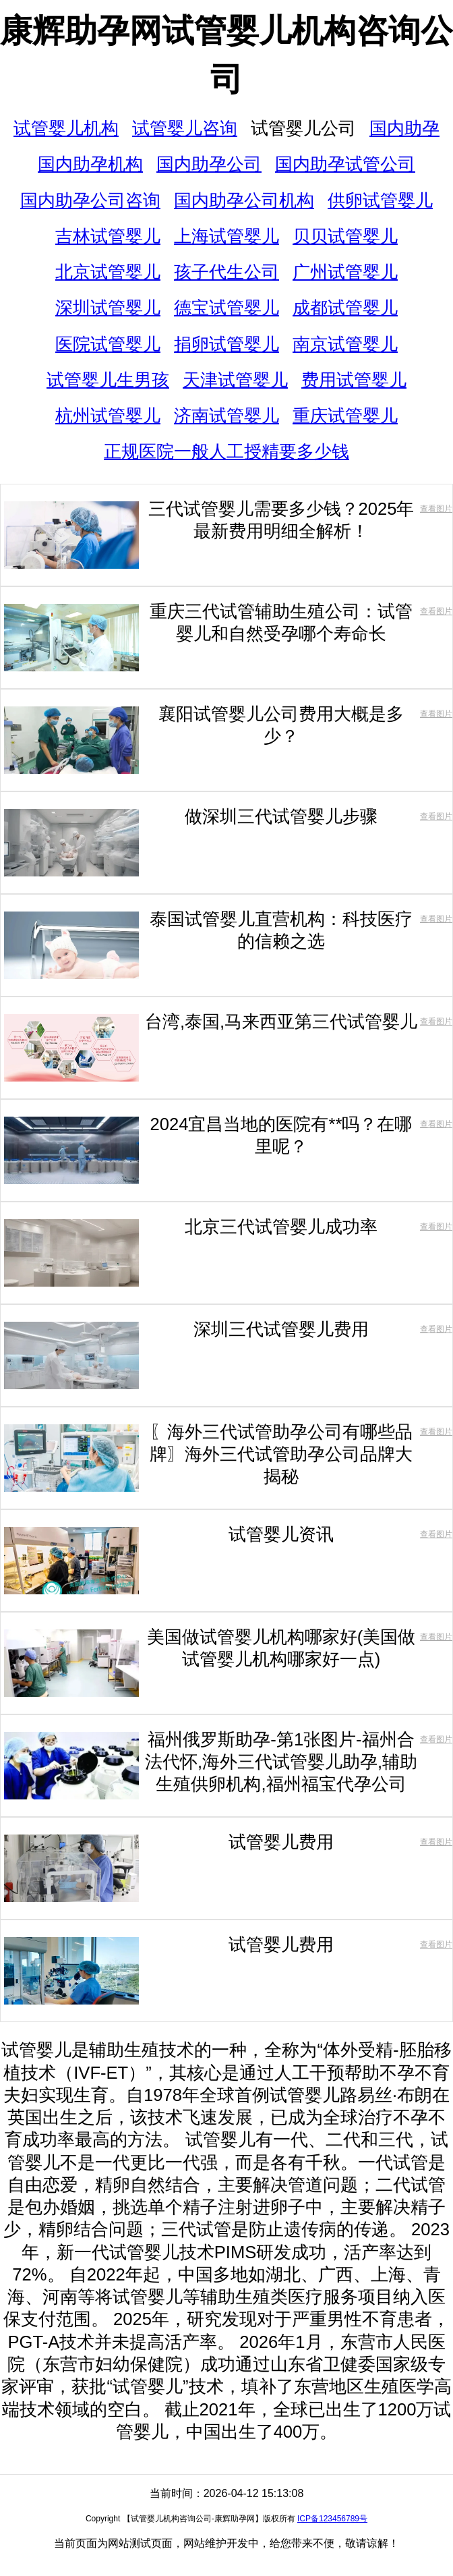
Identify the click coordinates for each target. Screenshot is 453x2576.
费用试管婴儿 (353, 379)
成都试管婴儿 (345, 307)
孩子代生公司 (226, 271)
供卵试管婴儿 (380, 200)
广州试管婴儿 (345, 271)
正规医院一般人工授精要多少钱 (226, 451)
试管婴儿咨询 (184, 128)
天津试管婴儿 (235, 379)
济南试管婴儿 (226, 415)
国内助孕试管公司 (345, 164)
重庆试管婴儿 (345, 415)
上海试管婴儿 (226, 236)
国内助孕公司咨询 (90, 200)
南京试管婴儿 (345, 344)
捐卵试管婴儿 (226, 344)
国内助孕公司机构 (244, 200)
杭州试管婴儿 (107, 415)
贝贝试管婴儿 (345, 236)
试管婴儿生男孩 (108, 379)
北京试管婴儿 (107, 271)
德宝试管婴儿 (226, 307)
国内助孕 (404, 128)
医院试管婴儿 (107, 344)
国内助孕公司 (209, 164)
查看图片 (436, 508)
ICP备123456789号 (332, 2518)
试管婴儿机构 (66, 128)
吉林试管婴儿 (107, 236)
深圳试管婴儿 (107, 307)
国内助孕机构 (90, 164)
